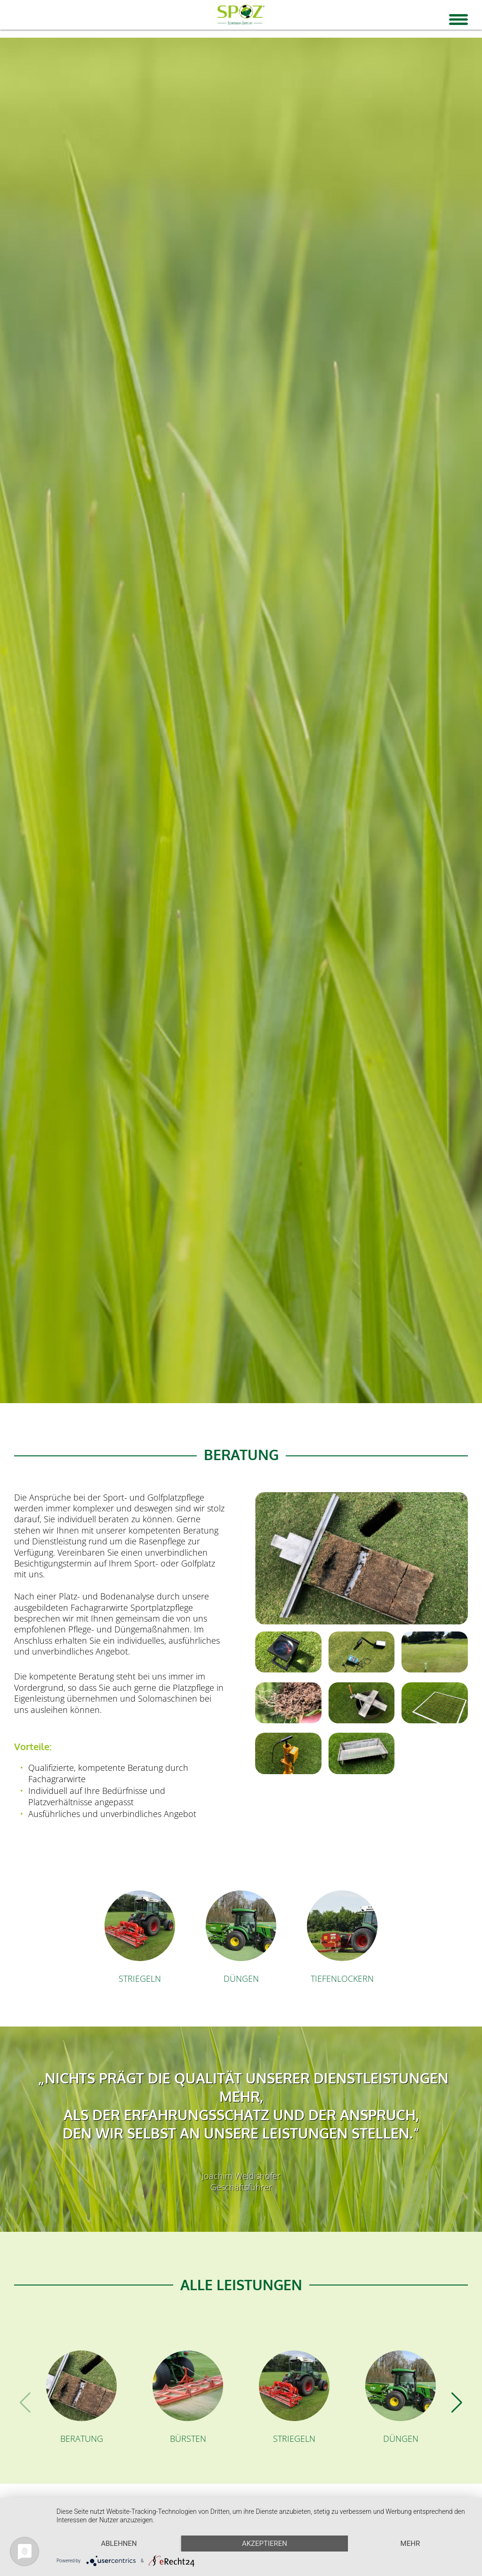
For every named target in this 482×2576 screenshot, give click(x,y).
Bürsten (188, 2438)
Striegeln (140, 1978)
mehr (410, 2543)
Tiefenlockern (342, 1978)
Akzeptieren (264, 2543)
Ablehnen (119, 2543)
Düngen (241, 1978)
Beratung (81, 2438)
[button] (456, 2402)
